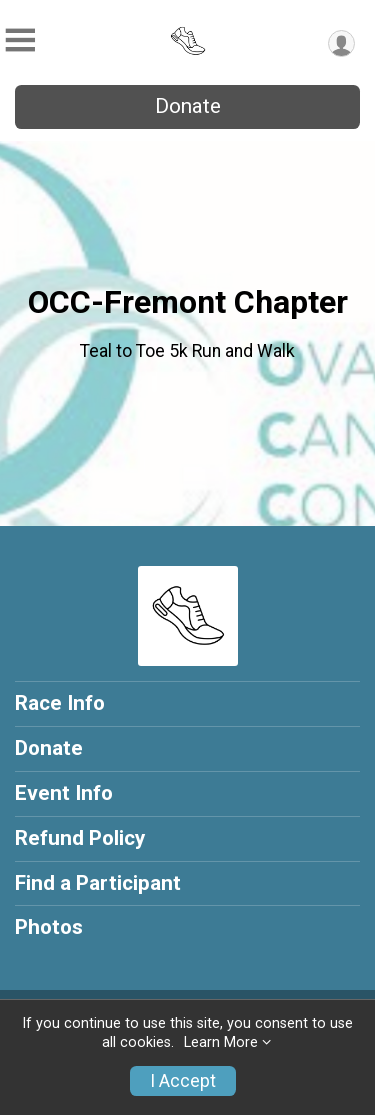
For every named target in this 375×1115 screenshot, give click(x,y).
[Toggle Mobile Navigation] (20, 40)
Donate (188, 106)
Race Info (60, 703)
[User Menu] (341, 43)
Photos (49, 927)
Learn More (221, 1042)
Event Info (64, 793)
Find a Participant (98, 883)
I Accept (183, 1081)
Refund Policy (80, 838)
